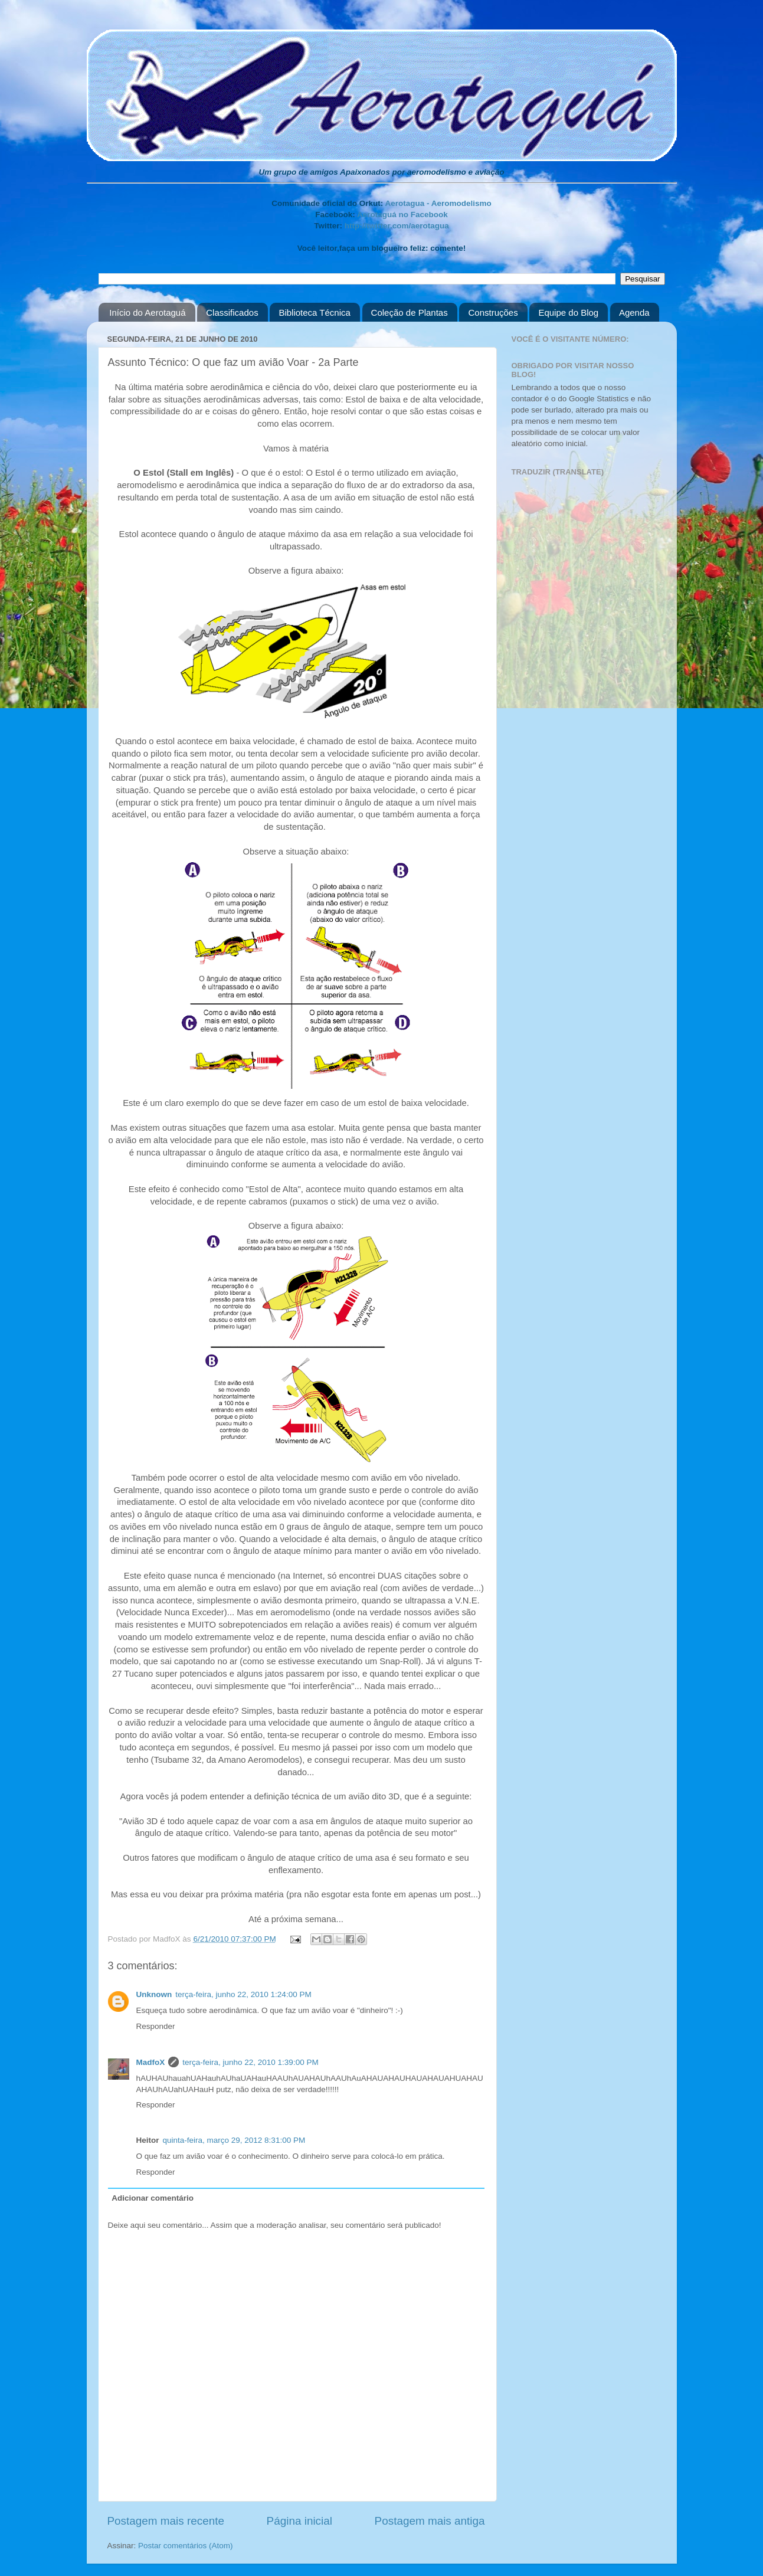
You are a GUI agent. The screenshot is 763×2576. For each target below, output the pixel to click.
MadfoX (150, 2062)
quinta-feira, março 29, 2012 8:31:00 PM (234, 2140)
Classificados (232, 312)
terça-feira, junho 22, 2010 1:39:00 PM (250, 2062)
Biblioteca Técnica (314, 312)
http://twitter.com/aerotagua (397, 225)
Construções (493, 312)
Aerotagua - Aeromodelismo (438, 203)
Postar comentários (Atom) (185, 2545)
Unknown (154, 1994)
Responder (155, 2026)
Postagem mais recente (165, 2521)
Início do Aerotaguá (147, 312)
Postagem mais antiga (430, 2521)
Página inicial (299, 2521)
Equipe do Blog (568, 312)
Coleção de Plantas (409, 312)
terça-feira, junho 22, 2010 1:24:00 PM (243, 1994)
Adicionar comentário (153, 2198)
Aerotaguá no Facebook (402, 214)
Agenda (634, 312)
